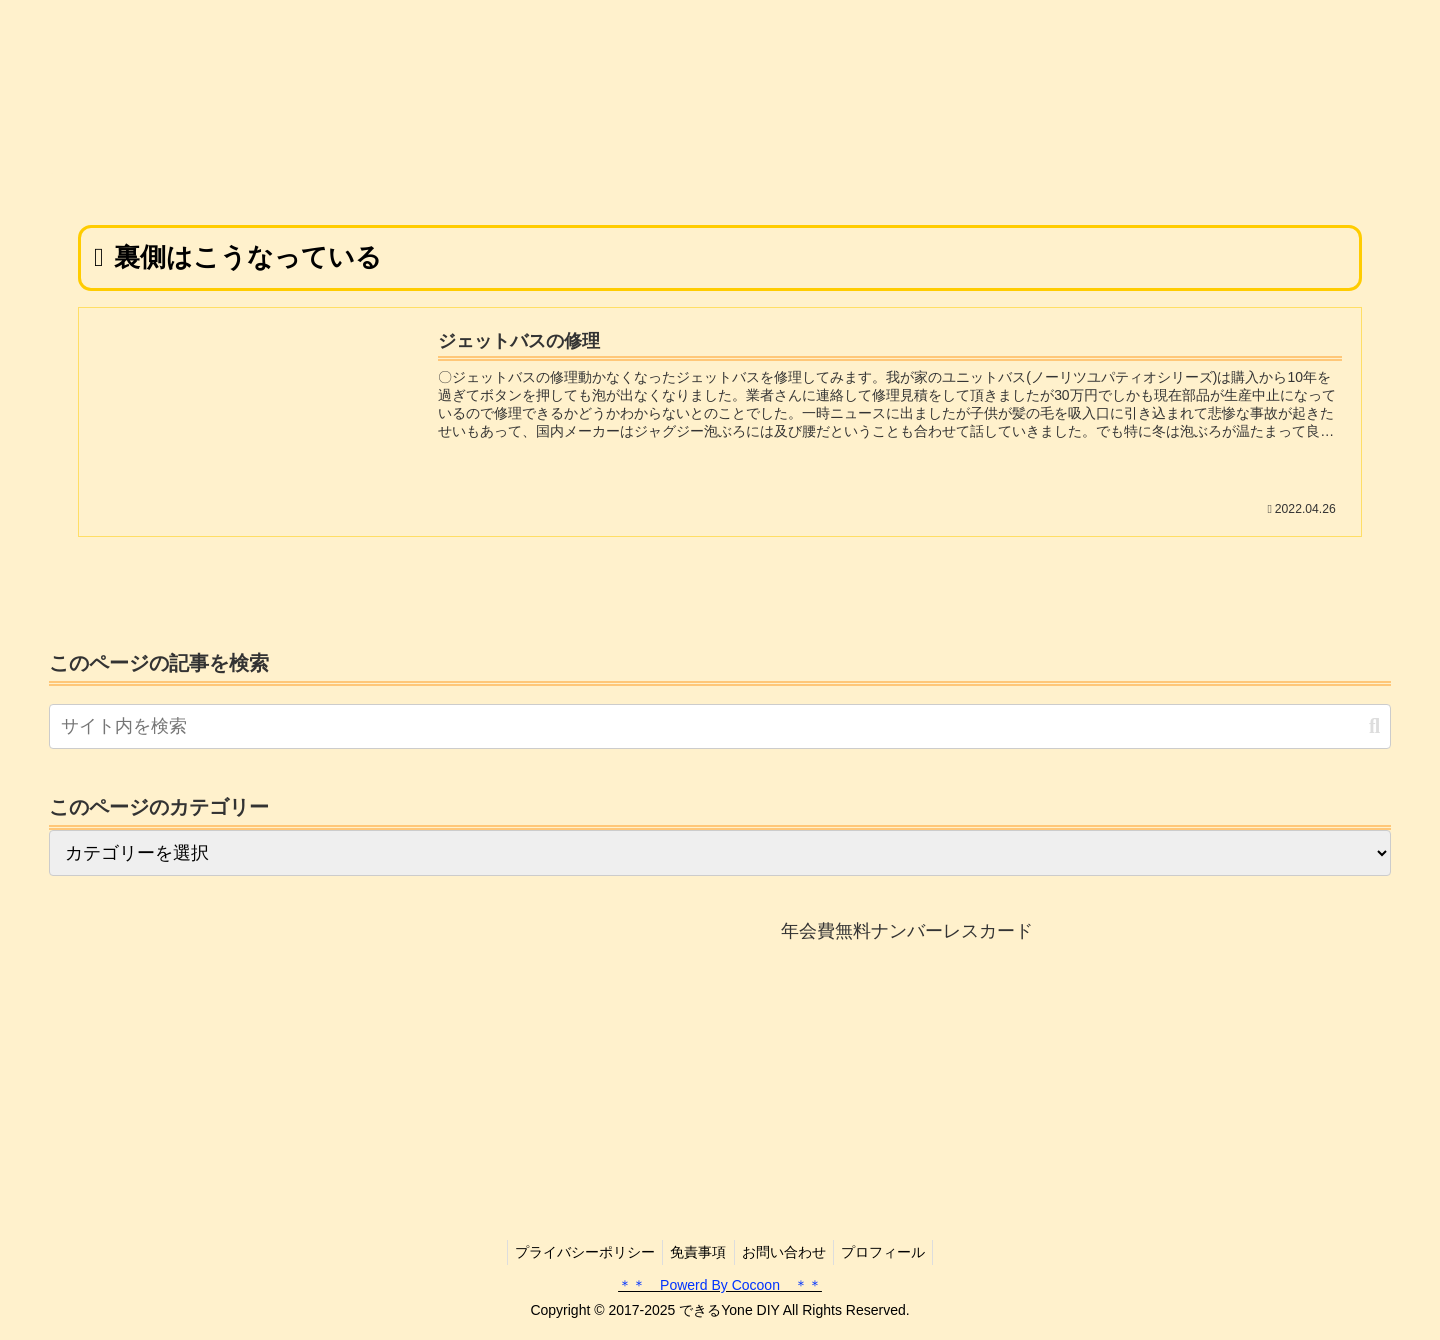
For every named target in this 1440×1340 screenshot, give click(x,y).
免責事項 (696, 1252)
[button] (1374, 726)
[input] (720, 726)
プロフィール (892, 1252)
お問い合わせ (787, 1252)
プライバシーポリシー (577, 1252)
